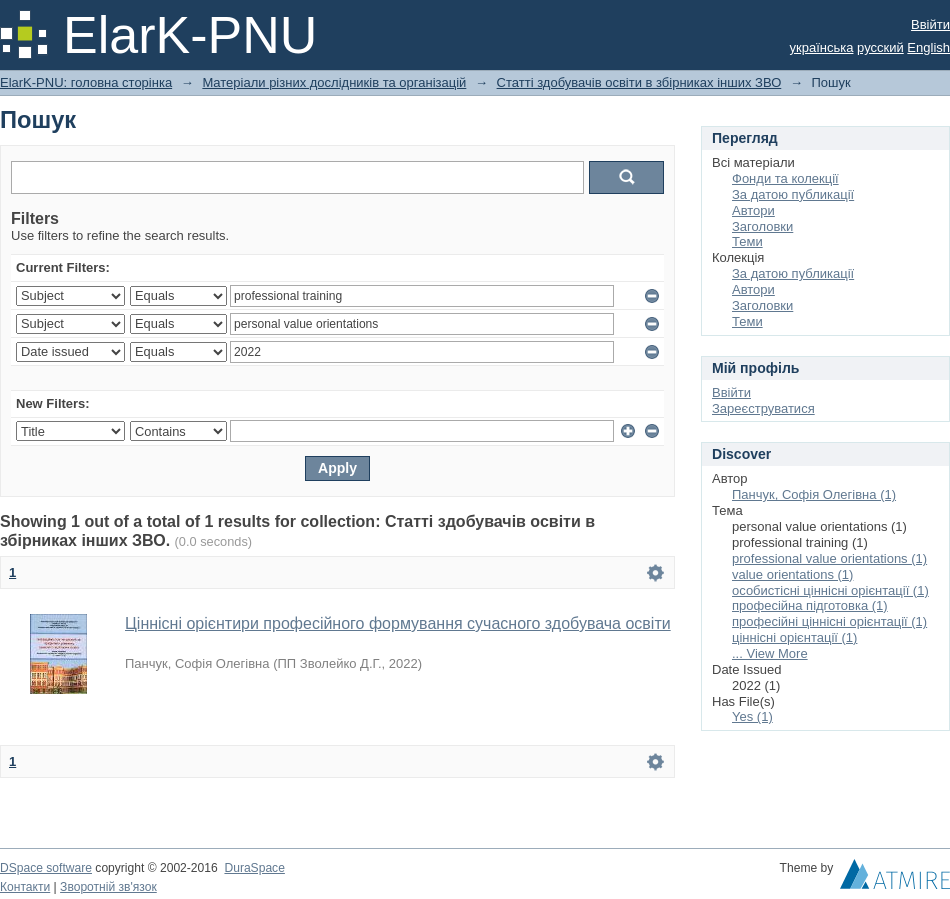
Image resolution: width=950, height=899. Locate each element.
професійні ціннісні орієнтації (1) (829, 621)
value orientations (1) (792, 574)
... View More (770, 653)
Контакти (25, 887)
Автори (753, 210)
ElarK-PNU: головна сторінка (86, 82)
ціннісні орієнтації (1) (794, 637)
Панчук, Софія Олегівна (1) (814, 494)
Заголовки (762, 226)
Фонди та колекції (785, 178)
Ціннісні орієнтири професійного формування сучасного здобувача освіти (398, 623)
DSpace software (46, 868)
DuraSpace (254, 868)
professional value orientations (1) (829, 558)
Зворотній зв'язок (108, 887)
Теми (747, 241)
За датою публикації (793, 194)
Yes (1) (752, 716)
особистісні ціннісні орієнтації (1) (830, 590)
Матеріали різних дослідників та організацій (334, 82)
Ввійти (930, 24)
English (928, 47)
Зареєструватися (763, 408)
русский (880, 47)
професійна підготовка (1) (810, 605)
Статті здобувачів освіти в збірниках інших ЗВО (639, 82)
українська (822, 47)
